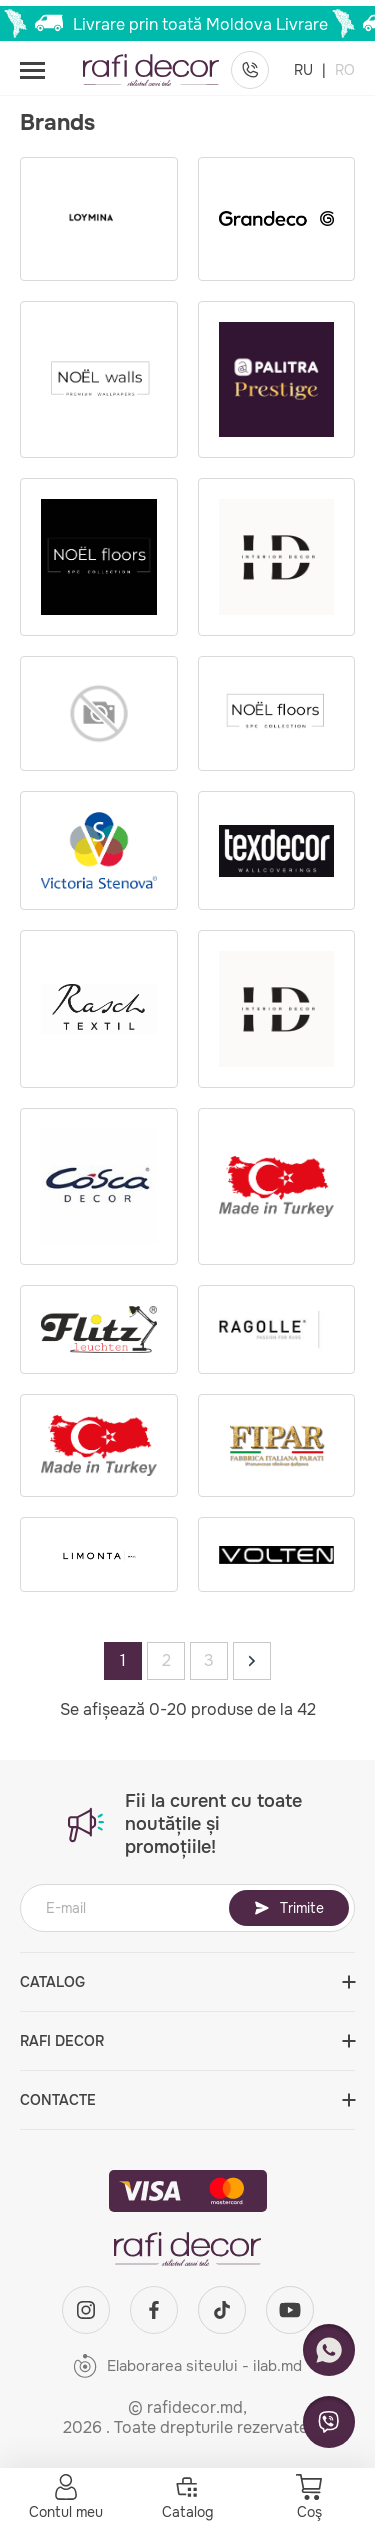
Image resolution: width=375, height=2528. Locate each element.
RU (305, 70)
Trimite (289, 1908)
